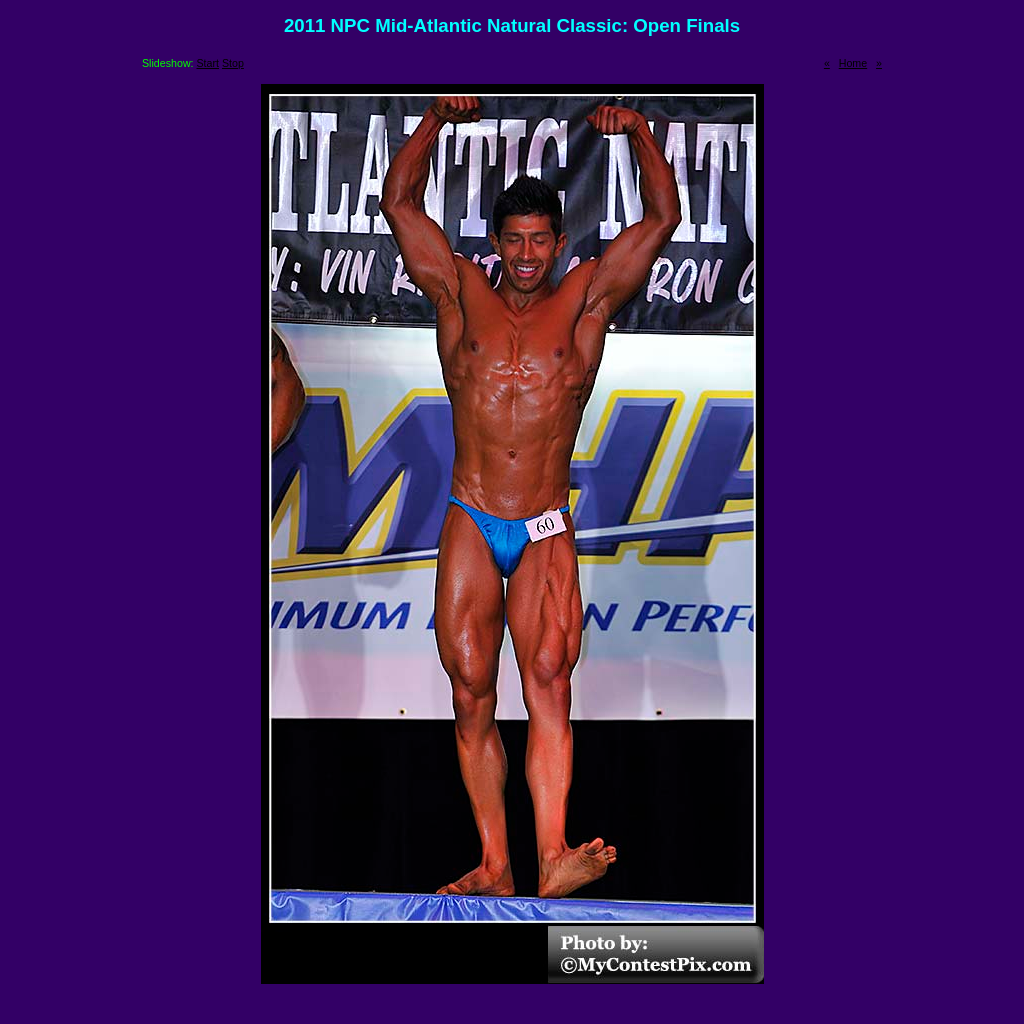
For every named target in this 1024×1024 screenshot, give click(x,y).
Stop (233, 63)
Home (853, 63)
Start (208, 63)
